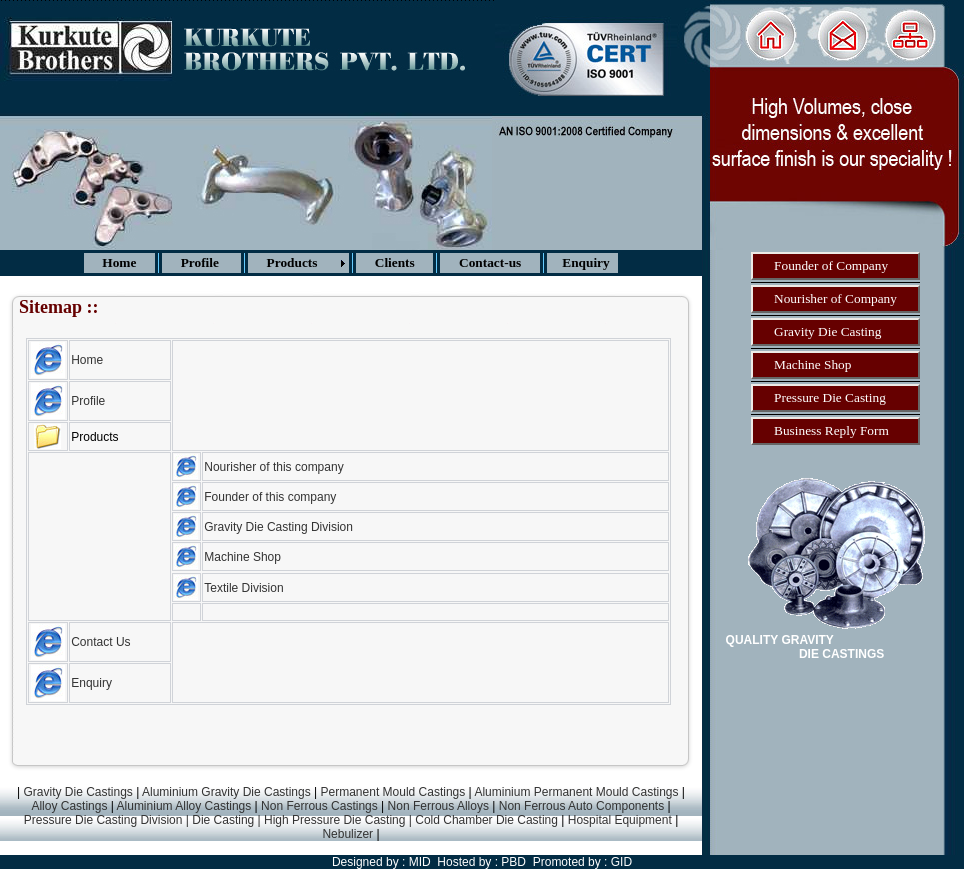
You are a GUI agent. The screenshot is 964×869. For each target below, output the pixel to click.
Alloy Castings (69, 806)
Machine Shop (242, 557)
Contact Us (100, 642)
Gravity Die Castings (76, 792)
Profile (88, 401)
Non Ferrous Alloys (438, 806)
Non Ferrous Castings (319, 806)
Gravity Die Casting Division (278, 527)
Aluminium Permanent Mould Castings (576, 792)
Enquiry (91, 683)
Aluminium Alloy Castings (184, 806)
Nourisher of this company (273, 467)
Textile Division (243, 588)
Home (87, 360)
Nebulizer (349, 834)
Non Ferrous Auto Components (581, 806)
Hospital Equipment (617, 820)
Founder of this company (270, 497)
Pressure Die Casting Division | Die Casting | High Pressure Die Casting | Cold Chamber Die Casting (291, 820)
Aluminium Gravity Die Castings (226, 792)
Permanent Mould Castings (393, 792)
